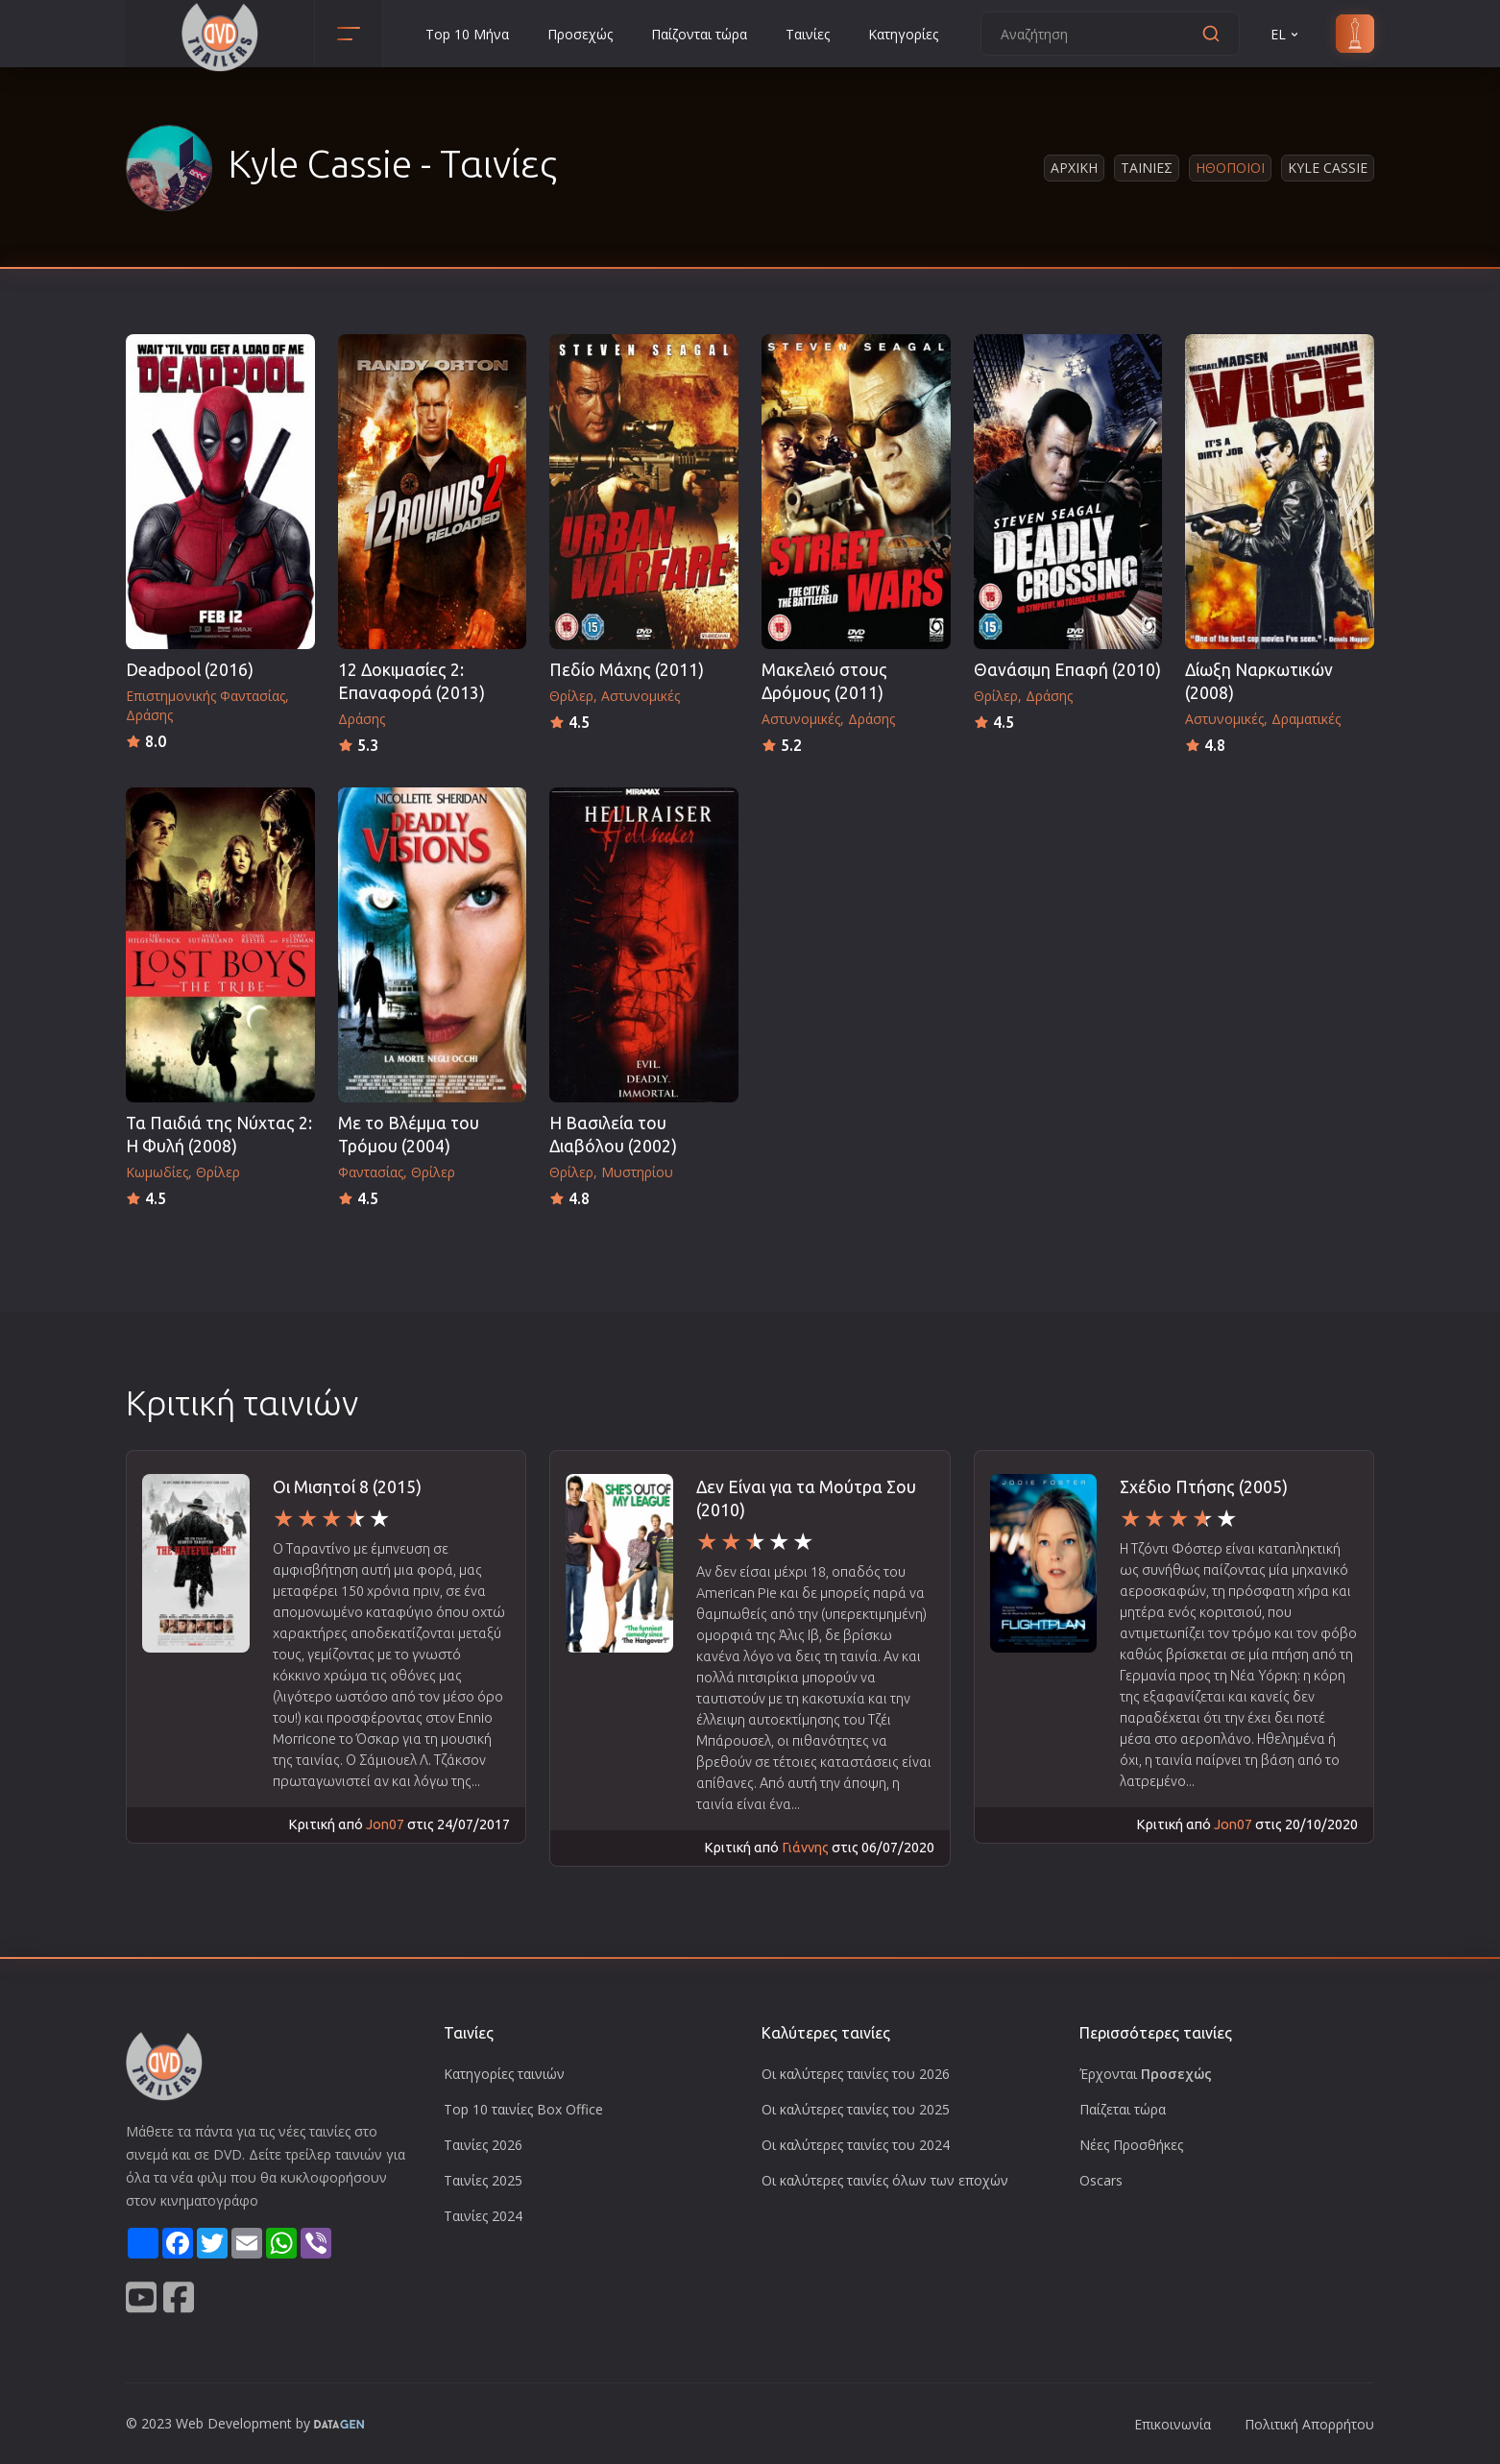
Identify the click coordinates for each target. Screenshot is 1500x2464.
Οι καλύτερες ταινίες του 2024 (856, 2145)
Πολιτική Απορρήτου (1309, 2424)
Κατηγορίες (903, 34)
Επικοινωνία (1172, 2424)
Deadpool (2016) (190, 670)
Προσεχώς (580, 34)
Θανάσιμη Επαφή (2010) (1067, 670)
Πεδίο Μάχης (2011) (626, 670)
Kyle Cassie (1327, 167)
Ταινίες (808, 34)
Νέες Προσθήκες (1131, 2145)
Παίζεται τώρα (1122, 2109)
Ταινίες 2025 (483, 2180)
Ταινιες (1147, 167)
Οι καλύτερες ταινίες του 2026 (856, 2074)
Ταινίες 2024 (483, 2216)
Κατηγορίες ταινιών (504, 2074)
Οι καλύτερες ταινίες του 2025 (856, 2109)
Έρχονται (1145, 2074)
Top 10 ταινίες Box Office (523, 2109)
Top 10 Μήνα (467, 34)
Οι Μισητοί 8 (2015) (347, 1487)
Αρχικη (1074, 167)
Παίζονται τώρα (699, 34)
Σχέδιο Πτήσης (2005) (1204, 1487)
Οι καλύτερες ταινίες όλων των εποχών (885, 2180)
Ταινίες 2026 (483, 2145)
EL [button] (1285, 34)
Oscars (1101, 2180)
